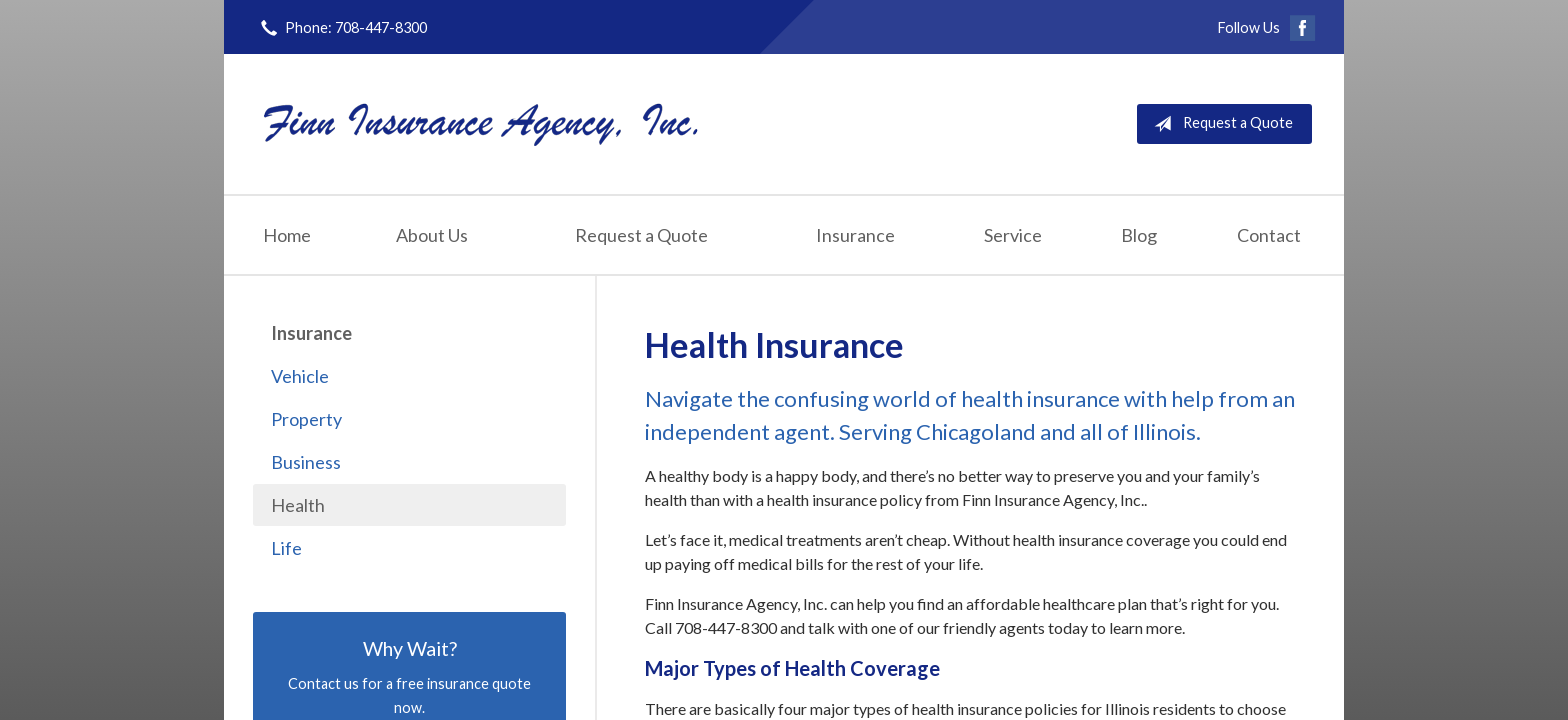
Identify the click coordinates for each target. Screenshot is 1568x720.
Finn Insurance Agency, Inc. (481, 123)
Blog (1139, 235)
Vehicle (300, 376)
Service (1013, 235)
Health (298, 505)
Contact (1269, 235)
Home (287, 235)
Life (286, 548)
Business (306, 462)
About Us (432, 235)
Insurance (855, 235)
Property (306, 419)
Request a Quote (1219, 124)
